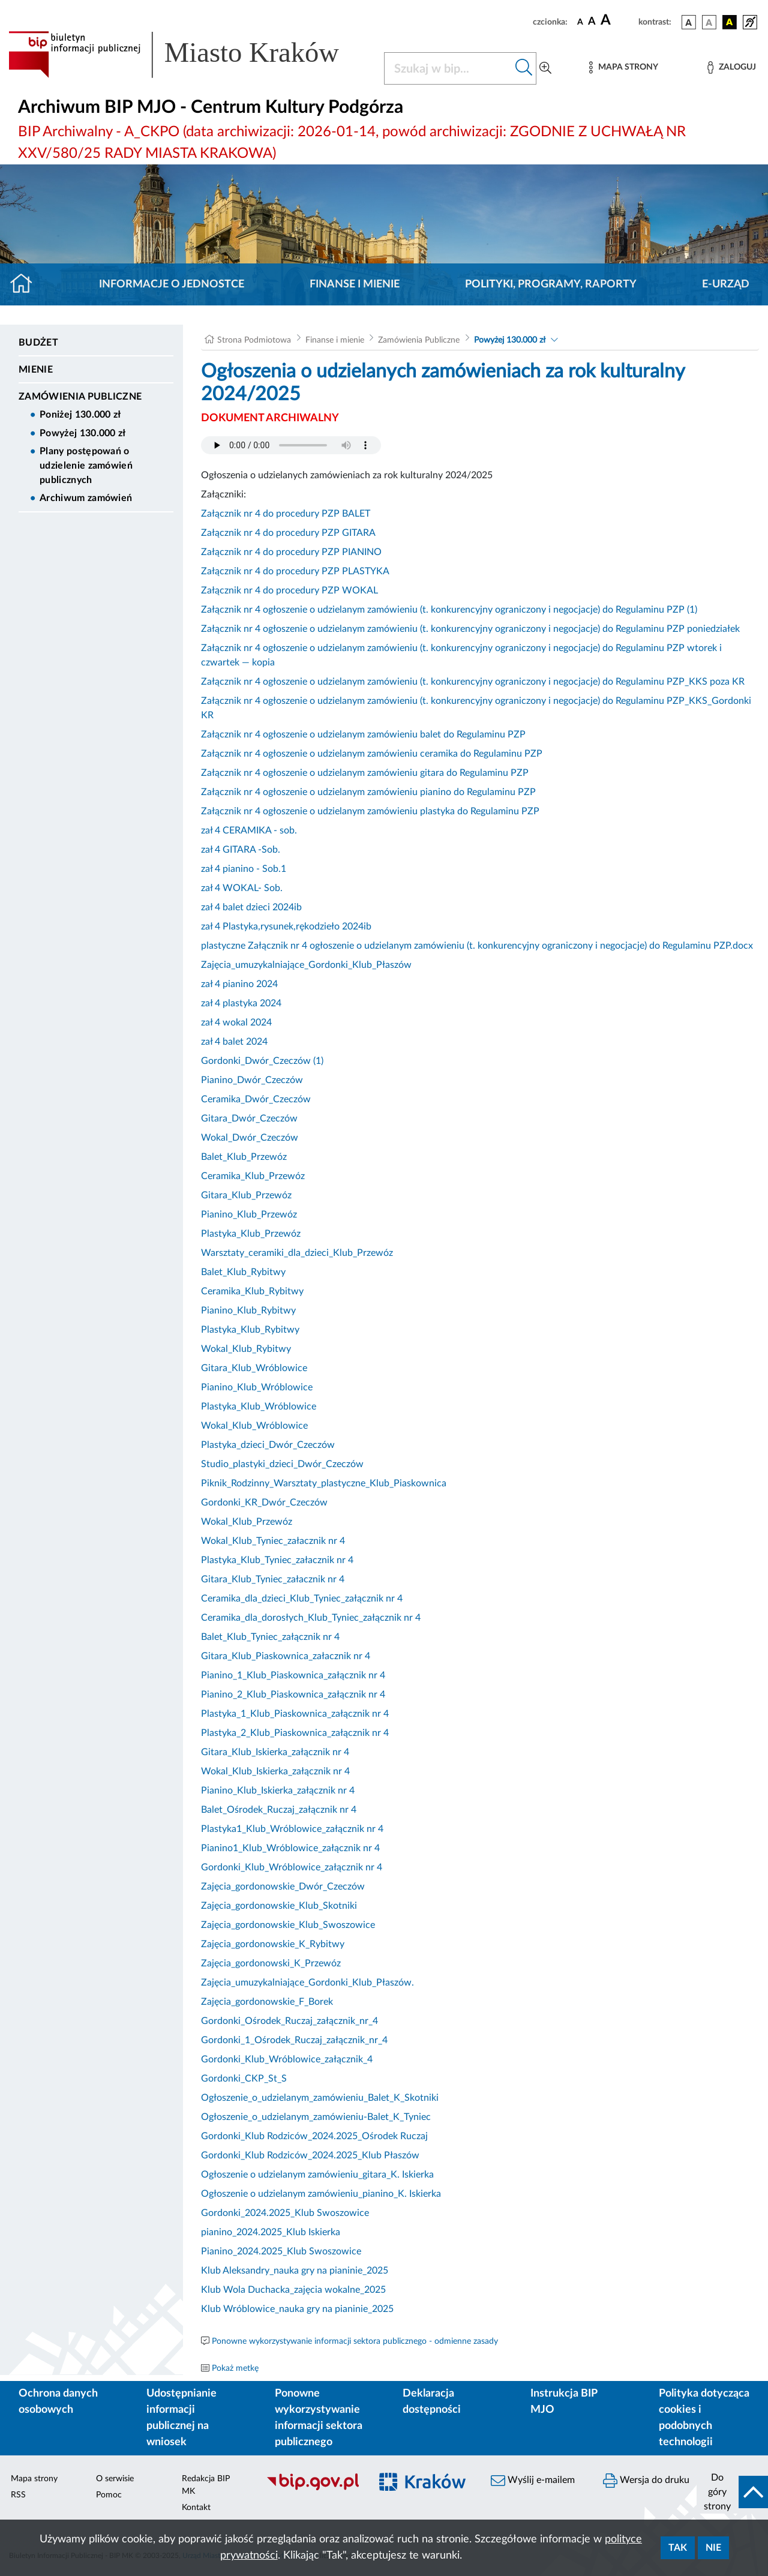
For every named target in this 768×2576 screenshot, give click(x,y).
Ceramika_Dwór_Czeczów (256, 1099)
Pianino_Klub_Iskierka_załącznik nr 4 (278, 1790)
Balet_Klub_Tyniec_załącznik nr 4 (270, 1637)
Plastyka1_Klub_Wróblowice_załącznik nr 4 (292, 1829)
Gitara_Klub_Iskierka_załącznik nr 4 (275, 1752)
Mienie (36, 369)
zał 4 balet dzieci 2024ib (251, 907)
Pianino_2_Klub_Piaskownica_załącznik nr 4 (293, 1694)
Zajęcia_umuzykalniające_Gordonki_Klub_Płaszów (306, 965)
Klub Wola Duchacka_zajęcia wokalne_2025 (293, 2290)
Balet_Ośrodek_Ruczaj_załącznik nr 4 (278, 1810)
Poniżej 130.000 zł (80, 414)
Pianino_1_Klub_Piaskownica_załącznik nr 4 (293, 1675)
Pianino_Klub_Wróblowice (257, 1387)
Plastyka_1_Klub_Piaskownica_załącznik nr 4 (295, 1714)
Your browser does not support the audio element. (291, 445)
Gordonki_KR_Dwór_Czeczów (264, 1502)
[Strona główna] (26, 284)
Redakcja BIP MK (206, 2485)
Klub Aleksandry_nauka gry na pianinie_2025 (294, 2270)
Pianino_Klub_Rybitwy (248, 1310)
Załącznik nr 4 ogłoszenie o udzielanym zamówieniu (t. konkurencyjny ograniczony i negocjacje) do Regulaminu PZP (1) (449, 609)
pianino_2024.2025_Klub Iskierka (270, 2232)
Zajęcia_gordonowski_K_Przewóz (271, 1963)
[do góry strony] (732, 2492)
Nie (713, 2548)
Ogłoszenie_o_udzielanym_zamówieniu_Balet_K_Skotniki (320, 2098)
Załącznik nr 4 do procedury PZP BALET (285, 513)
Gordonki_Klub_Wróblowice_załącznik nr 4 (291, 1867)
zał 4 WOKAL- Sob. (242, 888)
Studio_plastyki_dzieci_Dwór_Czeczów (282, 1464)
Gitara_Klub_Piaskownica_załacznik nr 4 (285, 1656)
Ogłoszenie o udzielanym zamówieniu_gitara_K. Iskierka (317, 2174)
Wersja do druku (646, 2480)
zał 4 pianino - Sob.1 (243, 869)
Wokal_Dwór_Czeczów (249, 1137)
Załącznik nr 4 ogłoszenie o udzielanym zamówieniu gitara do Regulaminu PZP (365, 773)
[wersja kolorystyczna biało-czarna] (709, 22)
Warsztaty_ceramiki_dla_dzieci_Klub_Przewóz (297, 1253)
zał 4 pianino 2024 (239, 984)
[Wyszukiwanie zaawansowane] (545, 68)
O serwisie (115, 2479)
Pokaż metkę (235, 2368)
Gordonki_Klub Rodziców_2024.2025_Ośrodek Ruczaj (314, 2136)
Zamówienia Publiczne (80, 396)
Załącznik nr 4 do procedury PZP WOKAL (289, 590)
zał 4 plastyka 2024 (241, 1003)
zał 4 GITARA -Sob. (240, 849)
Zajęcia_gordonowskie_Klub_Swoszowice (288, 1925)
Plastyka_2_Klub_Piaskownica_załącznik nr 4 (295, 1733)
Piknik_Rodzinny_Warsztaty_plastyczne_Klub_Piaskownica (323, 1483)
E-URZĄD (725, 284)
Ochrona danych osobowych (58, 2401)
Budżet (38, 342)
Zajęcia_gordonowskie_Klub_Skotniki (279, 1906)
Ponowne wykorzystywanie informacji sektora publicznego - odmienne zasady (355, 2341)
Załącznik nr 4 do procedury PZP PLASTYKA (295, 571)
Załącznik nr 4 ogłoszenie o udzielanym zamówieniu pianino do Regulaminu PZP (368, 792)
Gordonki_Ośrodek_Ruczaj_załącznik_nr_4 (289, 2021)
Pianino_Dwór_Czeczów (252, 1080)
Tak (677, 2548)
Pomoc (109, 2495)
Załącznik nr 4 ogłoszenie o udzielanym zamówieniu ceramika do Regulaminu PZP (371, 753)
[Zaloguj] (731, 67)
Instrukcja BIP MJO (563, 2401)
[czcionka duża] (617, 20)
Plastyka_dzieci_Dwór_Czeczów (268, 1445)
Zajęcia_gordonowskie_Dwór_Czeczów (283, 1886)
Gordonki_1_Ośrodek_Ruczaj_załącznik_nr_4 (294, 2040)
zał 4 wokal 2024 (236, 1022)
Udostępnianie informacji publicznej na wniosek (181, 2418)
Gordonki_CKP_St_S (244, 2078)
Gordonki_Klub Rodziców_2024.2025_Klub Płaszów (310, 2155)
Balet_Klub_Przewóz (244, 1157)
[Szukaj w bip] (524, 68)
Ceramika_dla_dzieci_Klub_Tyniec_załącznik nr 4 (302, 1598)
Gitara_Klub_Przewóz (246, 1195)
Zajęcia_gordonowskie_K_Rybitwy (272, 1944)
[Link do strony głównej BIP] (189, 54)
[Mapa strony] (623, 67)
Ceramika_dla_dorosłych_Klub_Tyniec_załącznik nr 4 (311, 1618)
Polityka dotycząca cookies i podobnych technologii (704, 2418)
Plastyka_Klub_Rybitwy (250, 1330)
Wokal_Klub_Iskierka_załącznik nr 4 (275, 1771)
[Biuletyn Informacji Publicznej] (312, 2488)
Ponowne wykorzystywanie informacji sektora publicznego (318, 2418)
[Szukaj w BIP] (448, 68)
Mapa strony (34, 2479)
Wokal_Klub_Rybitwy (246, 1349)
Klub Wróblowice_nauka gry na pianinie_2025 (297, 2309)
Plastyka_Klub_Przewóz (251, 1233)
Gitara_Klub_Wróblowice (254, 1368)
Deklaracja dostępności (432, 2401)
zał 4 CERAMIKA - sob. (249, 830)
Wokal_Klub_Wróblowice (254, 1426)
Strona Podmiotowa (254, 340)
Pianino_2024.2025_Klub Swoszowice (281, 2251)
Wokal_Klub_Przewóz (246, 1522)
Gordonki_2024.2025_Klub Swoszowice (285, 2213)
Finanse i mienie (355, 284)
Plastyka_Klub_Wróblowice (258, 1406)
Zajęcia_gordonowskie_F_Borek (267, 2002)
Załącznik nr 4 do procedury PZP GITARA (288, 533)
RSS (18, 2495)
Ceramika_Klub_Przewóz (253, 1176)
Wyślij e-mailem (533, 2480)
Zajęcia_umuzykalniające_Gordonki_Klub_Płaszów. (307, 1982)
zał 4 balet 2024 (234, 1041)
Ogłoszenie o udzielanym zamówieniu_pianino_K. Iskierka (321, 2194)
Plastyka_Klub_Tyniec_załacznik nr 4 (277, 1560)
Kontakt (196, 2507)
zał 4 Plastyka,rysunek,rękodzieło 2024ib (286, 926)
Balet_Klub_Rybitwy (243, 1272)
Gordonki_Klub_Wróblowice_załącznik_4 (287, 2059)
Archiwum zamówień (86, 498)
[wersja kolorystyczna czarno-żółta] (730, 22)
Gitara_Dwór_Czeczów (249, 1118)
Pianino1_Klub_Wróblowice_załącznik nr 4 (290, 1848)
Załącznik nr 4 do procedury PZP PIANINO (291, 552)
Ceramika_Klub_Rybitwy (252, 1291)
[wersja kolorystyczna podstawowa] (689, 22)
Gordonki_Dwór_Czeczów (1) (262, 1061)
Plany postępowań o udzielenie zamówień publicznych (86, 465)
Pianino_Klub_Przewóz (249, 1214)
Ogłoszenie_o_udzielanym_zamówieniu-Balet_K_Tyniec (316, 2117)
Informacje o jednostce (171, 284)
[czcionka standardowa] (580, 21)
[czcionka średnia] (592, 22)
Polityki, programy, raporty (551, 284)
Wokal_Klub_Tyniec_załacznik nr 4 (273, 1541)
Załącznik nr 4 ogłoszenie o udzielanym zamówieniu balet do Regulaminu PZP (363, 734)
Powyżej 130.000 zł (83, 433)
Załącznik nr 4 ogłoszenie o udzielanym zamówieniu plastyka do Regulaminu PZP (370, 811)
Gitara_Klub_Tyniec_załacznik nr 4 (272, 1579)
